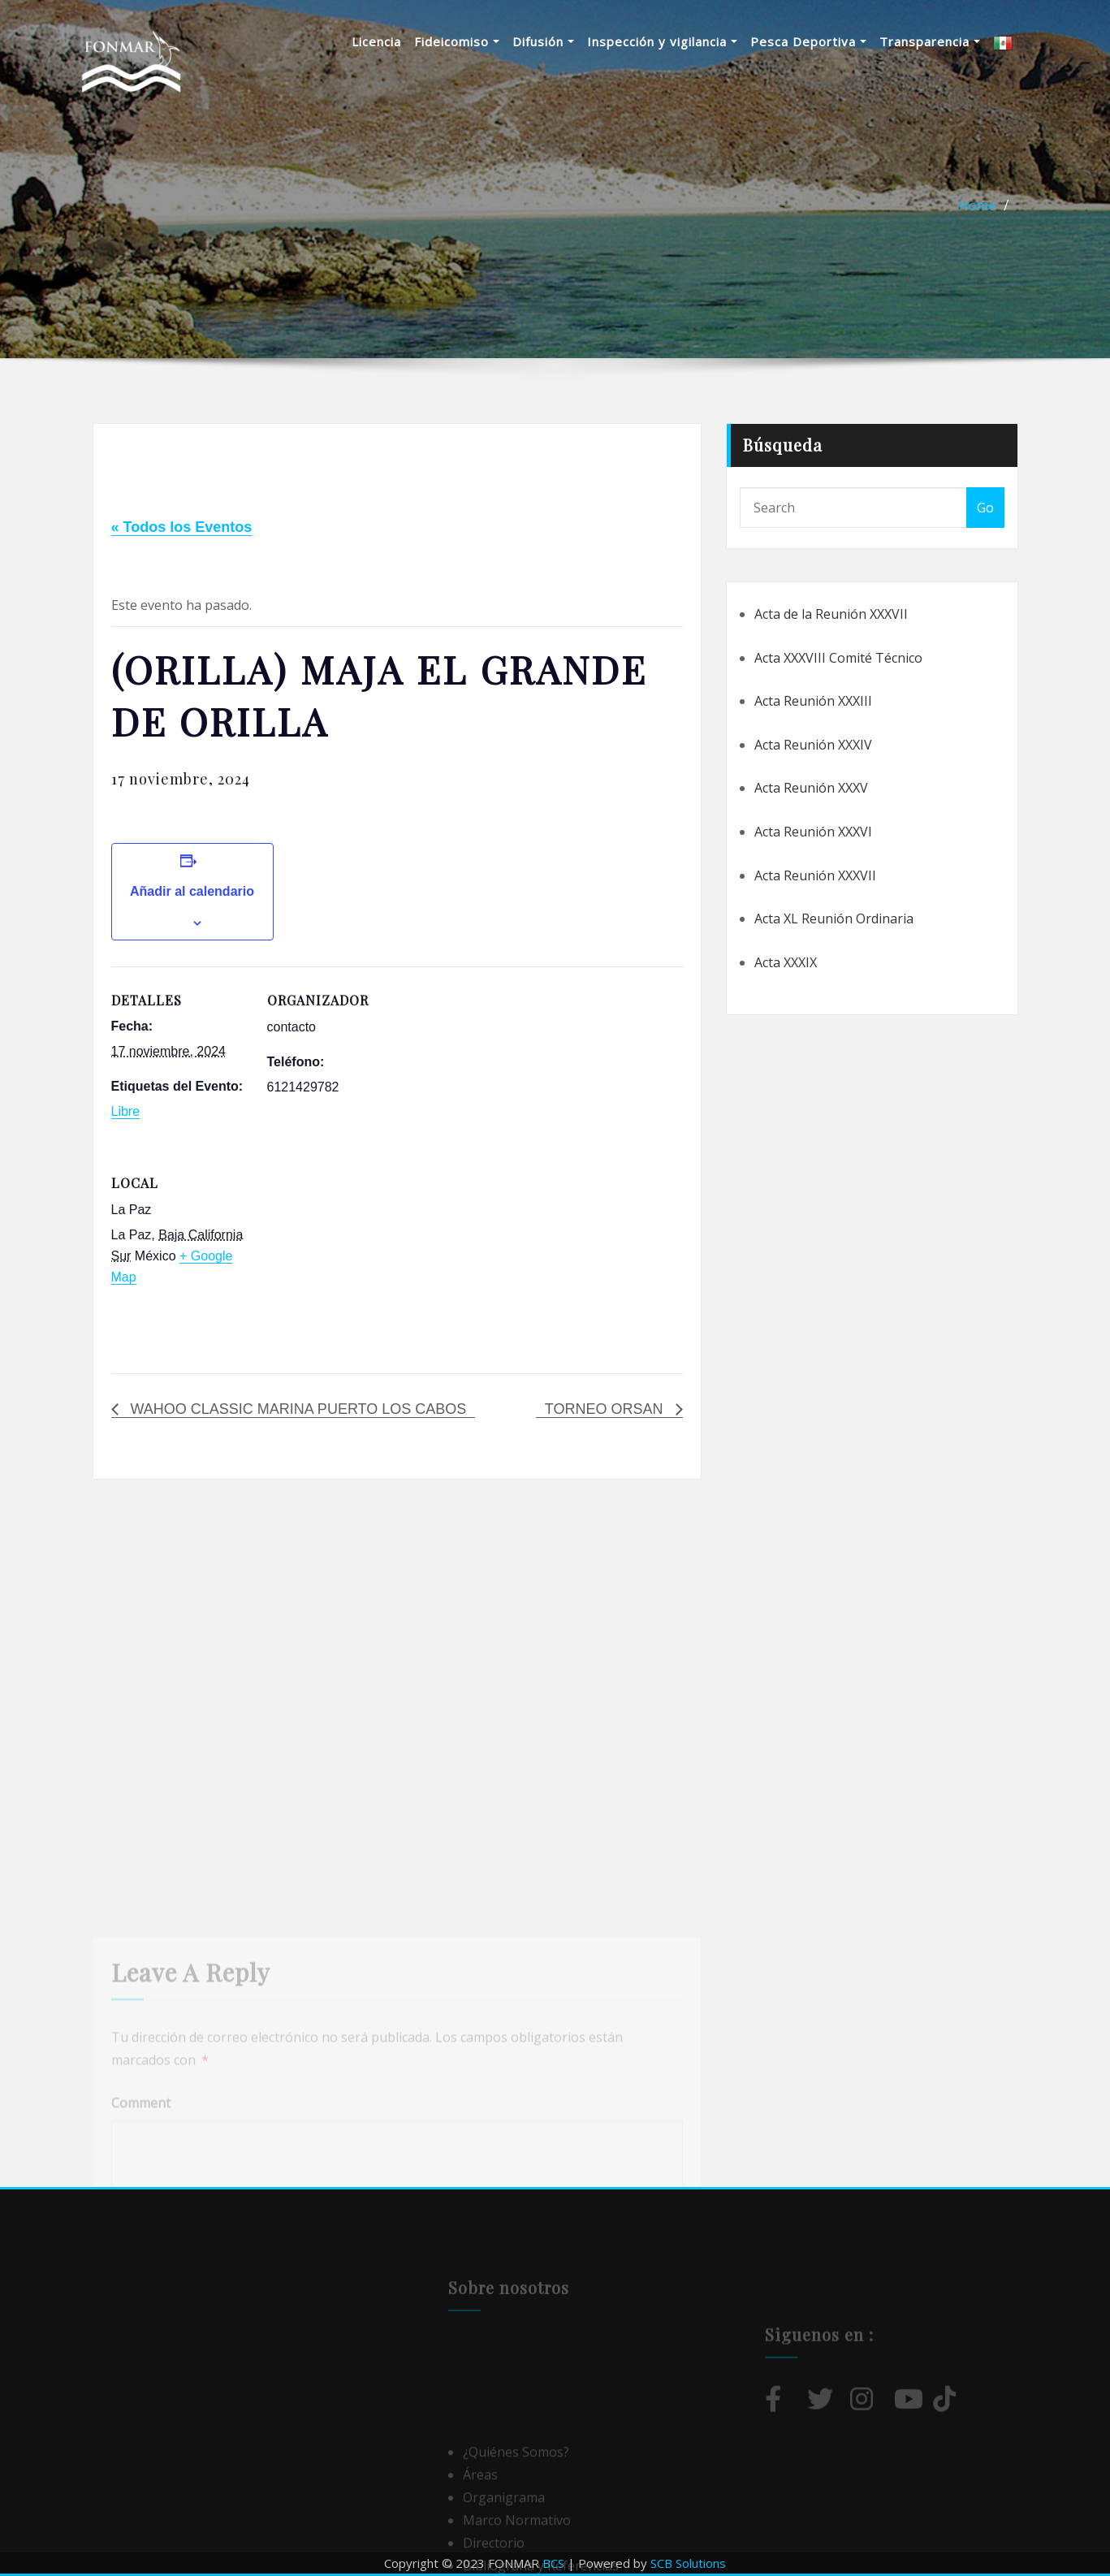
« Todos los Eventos (182, 527)
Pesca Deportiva (808, 41)
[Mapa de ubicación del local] (352, 1260)
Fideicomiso (456, 41)
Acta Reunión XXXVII (815, 875)
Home (977, 205)
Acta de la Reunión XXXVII (831, 614)
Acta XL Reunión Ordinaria (833, 918)
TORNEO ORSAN (606, 1409)
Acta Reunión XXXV (811, 788)
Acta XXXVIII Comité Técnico (838, 658)
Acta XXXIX (785, 962)
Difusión (543, 41)
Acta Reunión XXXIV (813, 745)
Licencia (376, 41)
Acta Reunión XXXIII (813, 701)
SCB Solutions (688, 2563)
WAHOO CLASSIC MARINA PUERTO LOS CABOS (297, 1409)
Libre (125, 1111)
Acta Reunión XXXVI (813, 832)
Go (985, 507)
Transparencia (929, 41)
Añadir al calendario (192, 891)
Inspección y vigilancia (662, 41)
